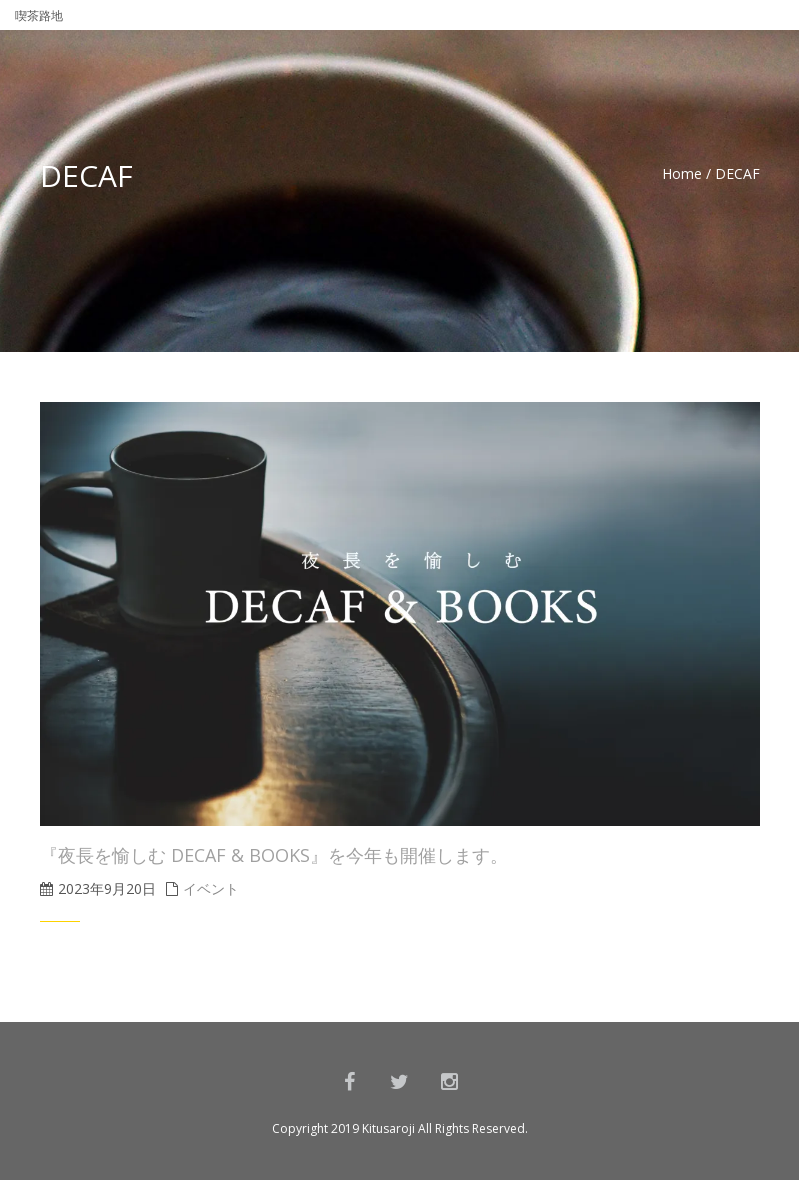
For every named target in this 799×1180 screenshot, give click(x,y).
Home (682, 173)
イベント (211, 888)
